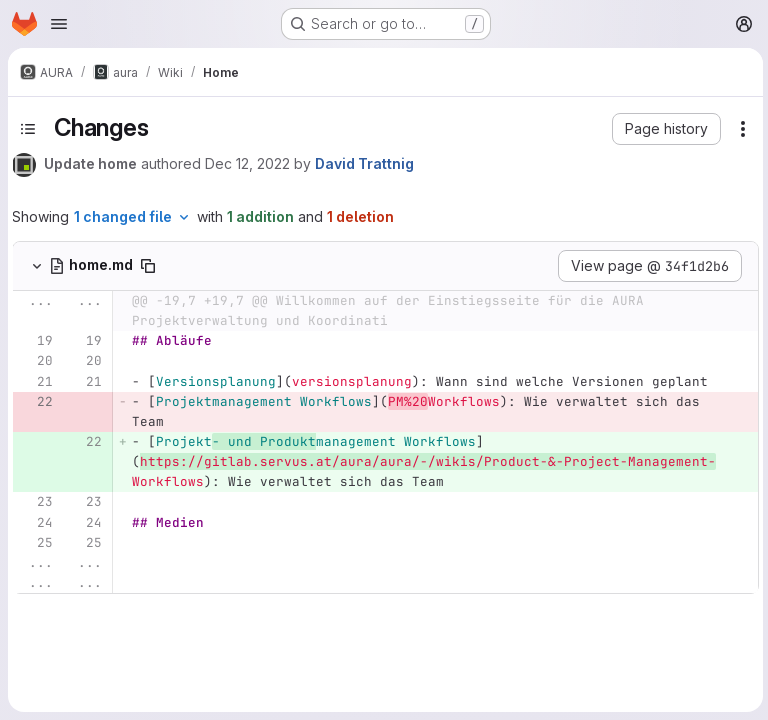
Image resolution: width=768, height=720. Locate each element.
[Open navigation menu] (59, 24)
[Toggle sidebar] (28, 129)
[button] (663, 129)
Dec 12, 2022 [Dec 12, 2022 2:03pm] (247, 163)
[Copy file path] (148, 266)
